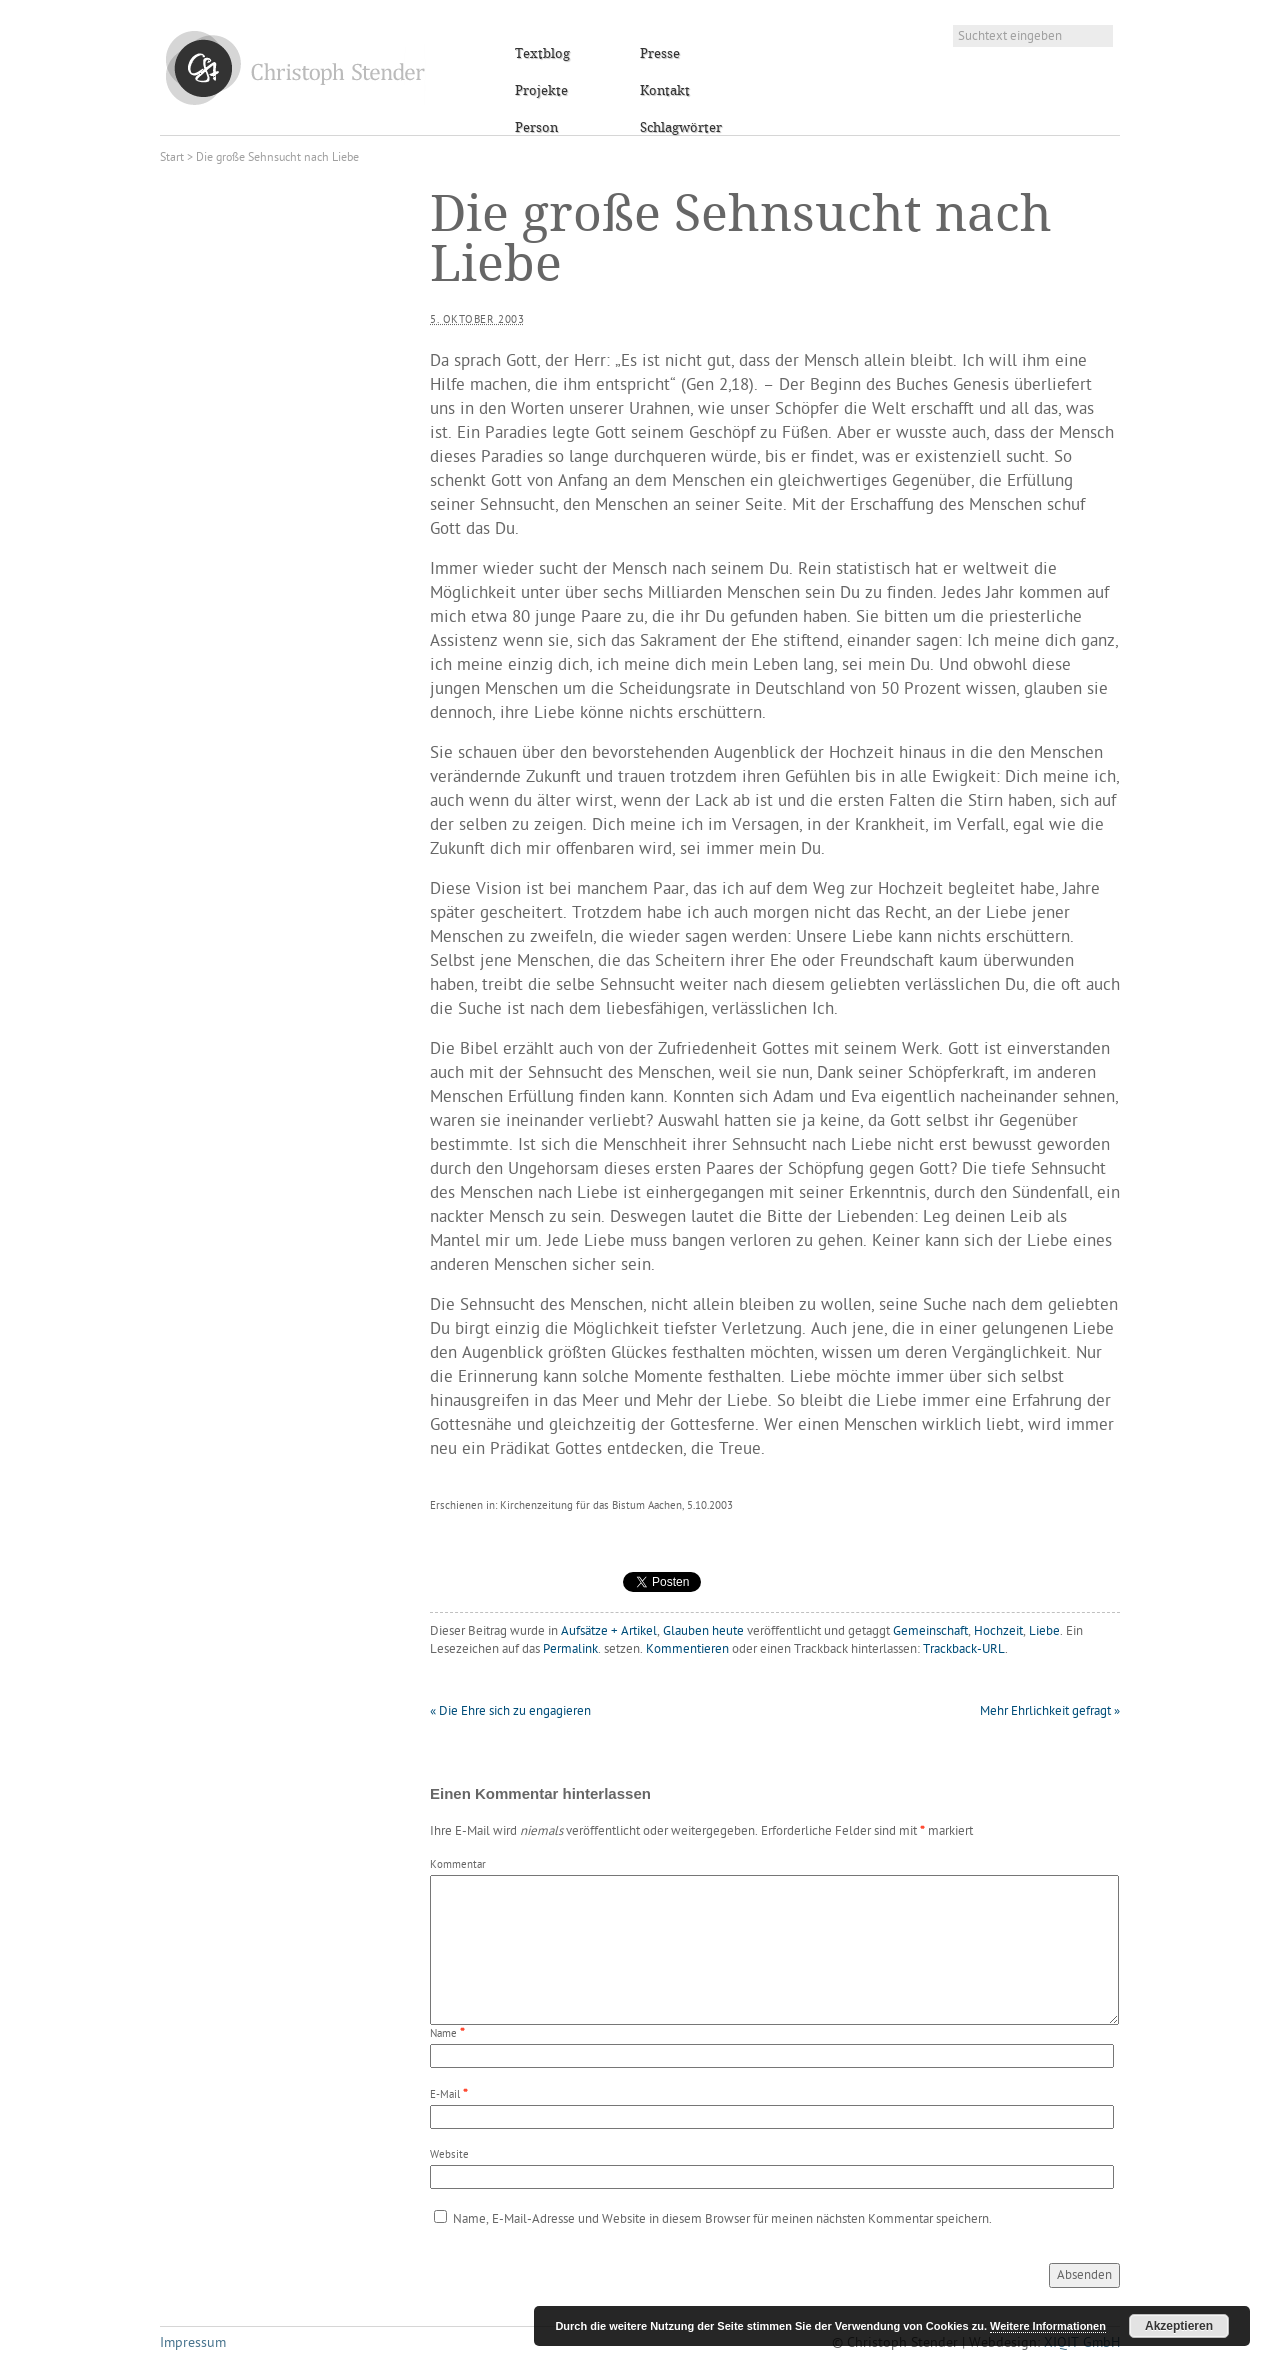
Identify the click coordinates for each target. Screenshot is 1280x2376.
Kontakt (665, 91)
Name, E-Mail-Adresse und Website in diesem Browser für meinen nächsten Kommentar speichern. (722, 2219)
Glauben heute (703, 1631)
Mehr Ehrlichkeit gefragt (1050, 1711)
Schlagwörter (681, 128)
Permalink (570, 1649)
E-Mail (445, 2095)
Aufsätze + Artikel (609, 1631)
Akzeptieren (1179, 2326)
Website (449, 2155)
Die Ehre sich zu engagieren (510, 1711)
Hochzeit (998, 1631)
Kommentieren (687, 1649)
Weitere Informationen (1048, 2326)
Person (536, 128)
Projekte (541, 91)
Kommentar (458, 1865)
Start (172, 158)
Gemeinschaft (930, 1631)
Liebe (1044, 1631)
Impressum (193, 2343)
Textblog (542, 54)
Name (443, 2034)
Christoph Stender (295, 67)
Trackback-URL (964, 1649)
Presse (660, 54)
